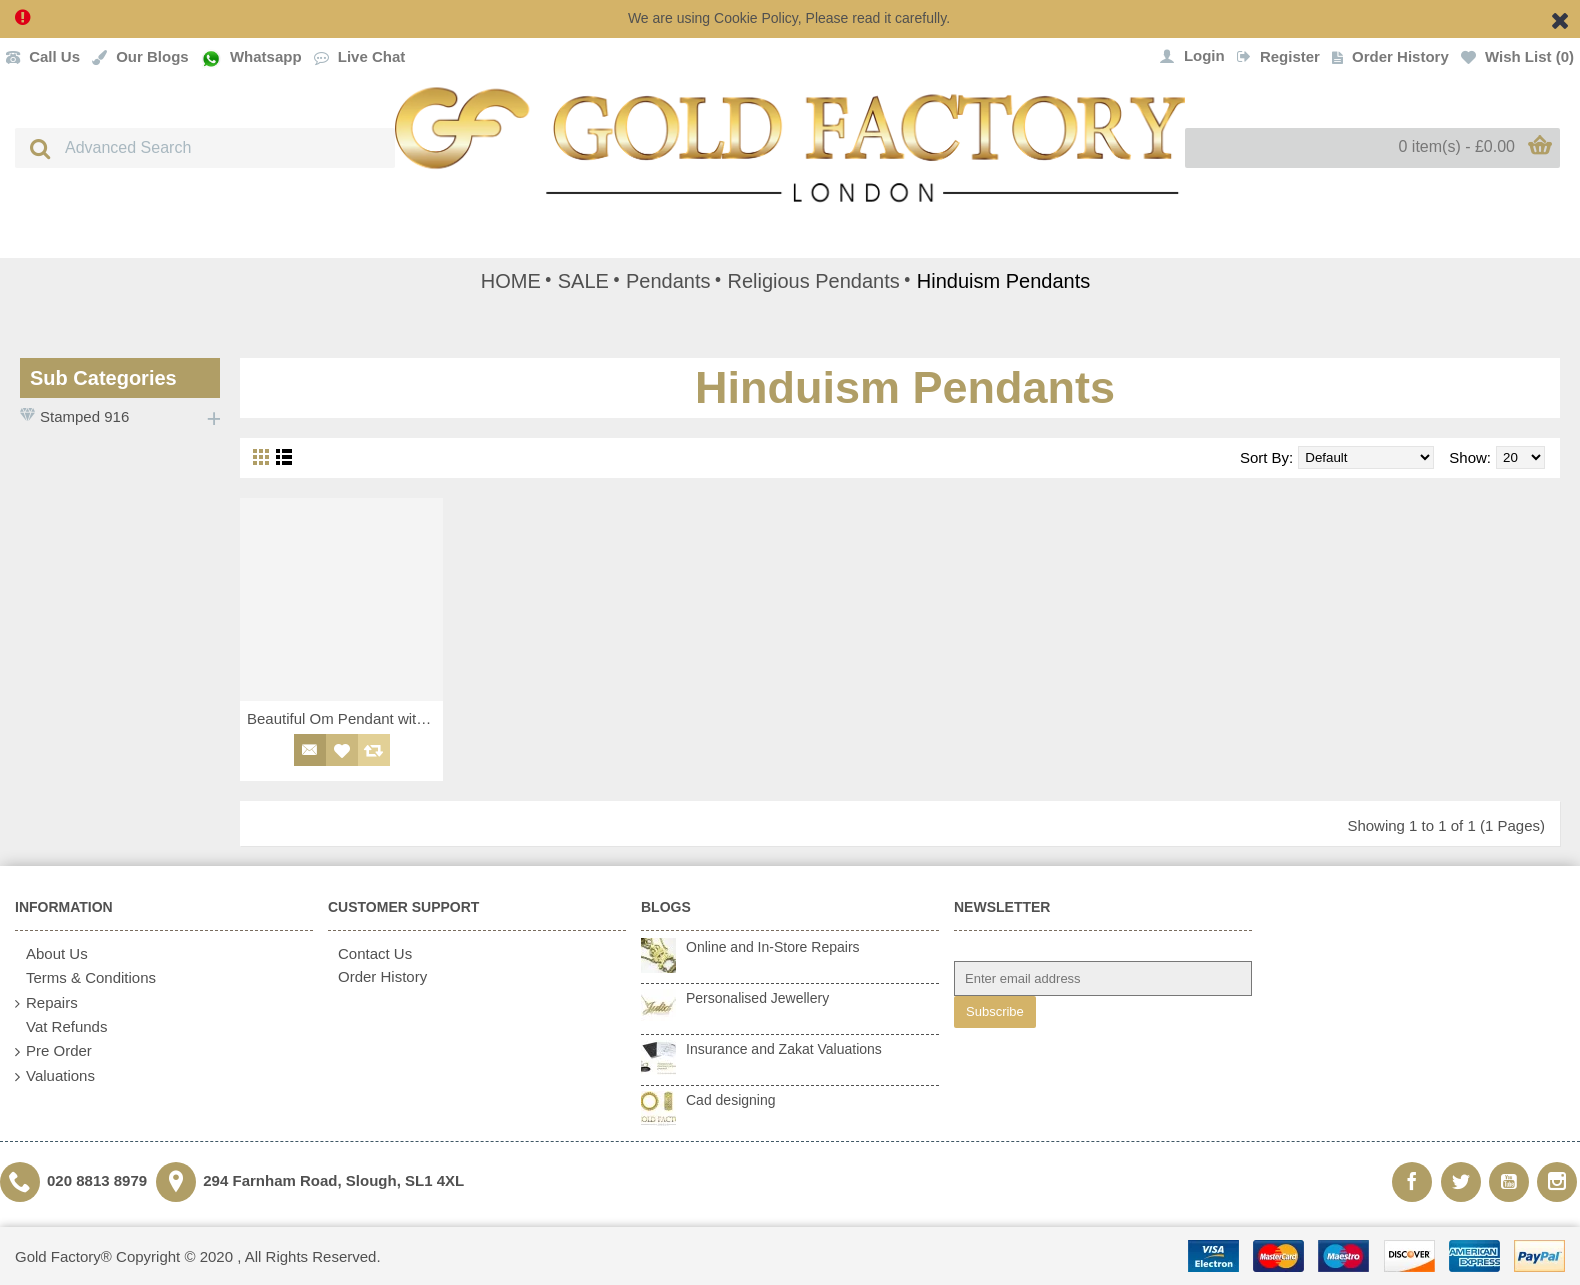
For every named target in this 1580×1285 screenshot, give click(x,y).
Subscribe (995, 1011)
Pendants (668, 281)
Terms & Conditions (85, 978)
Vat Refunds (61, 1027)
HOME (511, 281)
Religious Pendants (813, 281)
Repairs (46, 1003)
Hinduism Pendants (1003, 281)
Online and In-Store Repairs (773, 947)
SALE (583, 281)
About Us (51, 954)
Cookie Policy (756, 18)
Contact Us (370, 953)
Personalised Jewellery (757, 998)
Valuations (55, 1076)
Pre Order (53, 1051)
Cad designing (731, 1100)
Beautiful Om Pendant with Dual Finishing (345, 718)
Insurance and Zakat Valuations (784, 1049)
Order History (377, 976)
